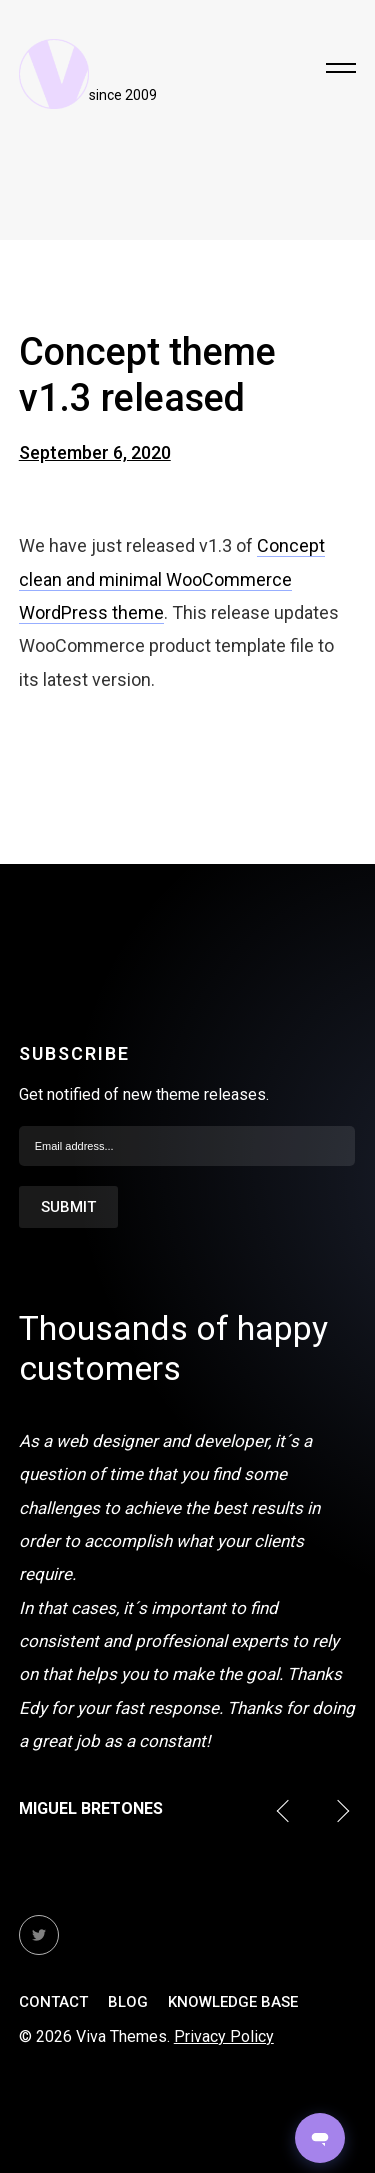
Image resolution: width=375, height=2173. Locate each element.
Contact (53, 2002)
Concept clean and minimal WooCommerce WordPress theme (172, 579)
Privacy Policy (224, 2036)
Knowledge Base (233, 2002)
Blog (128, 2002)
